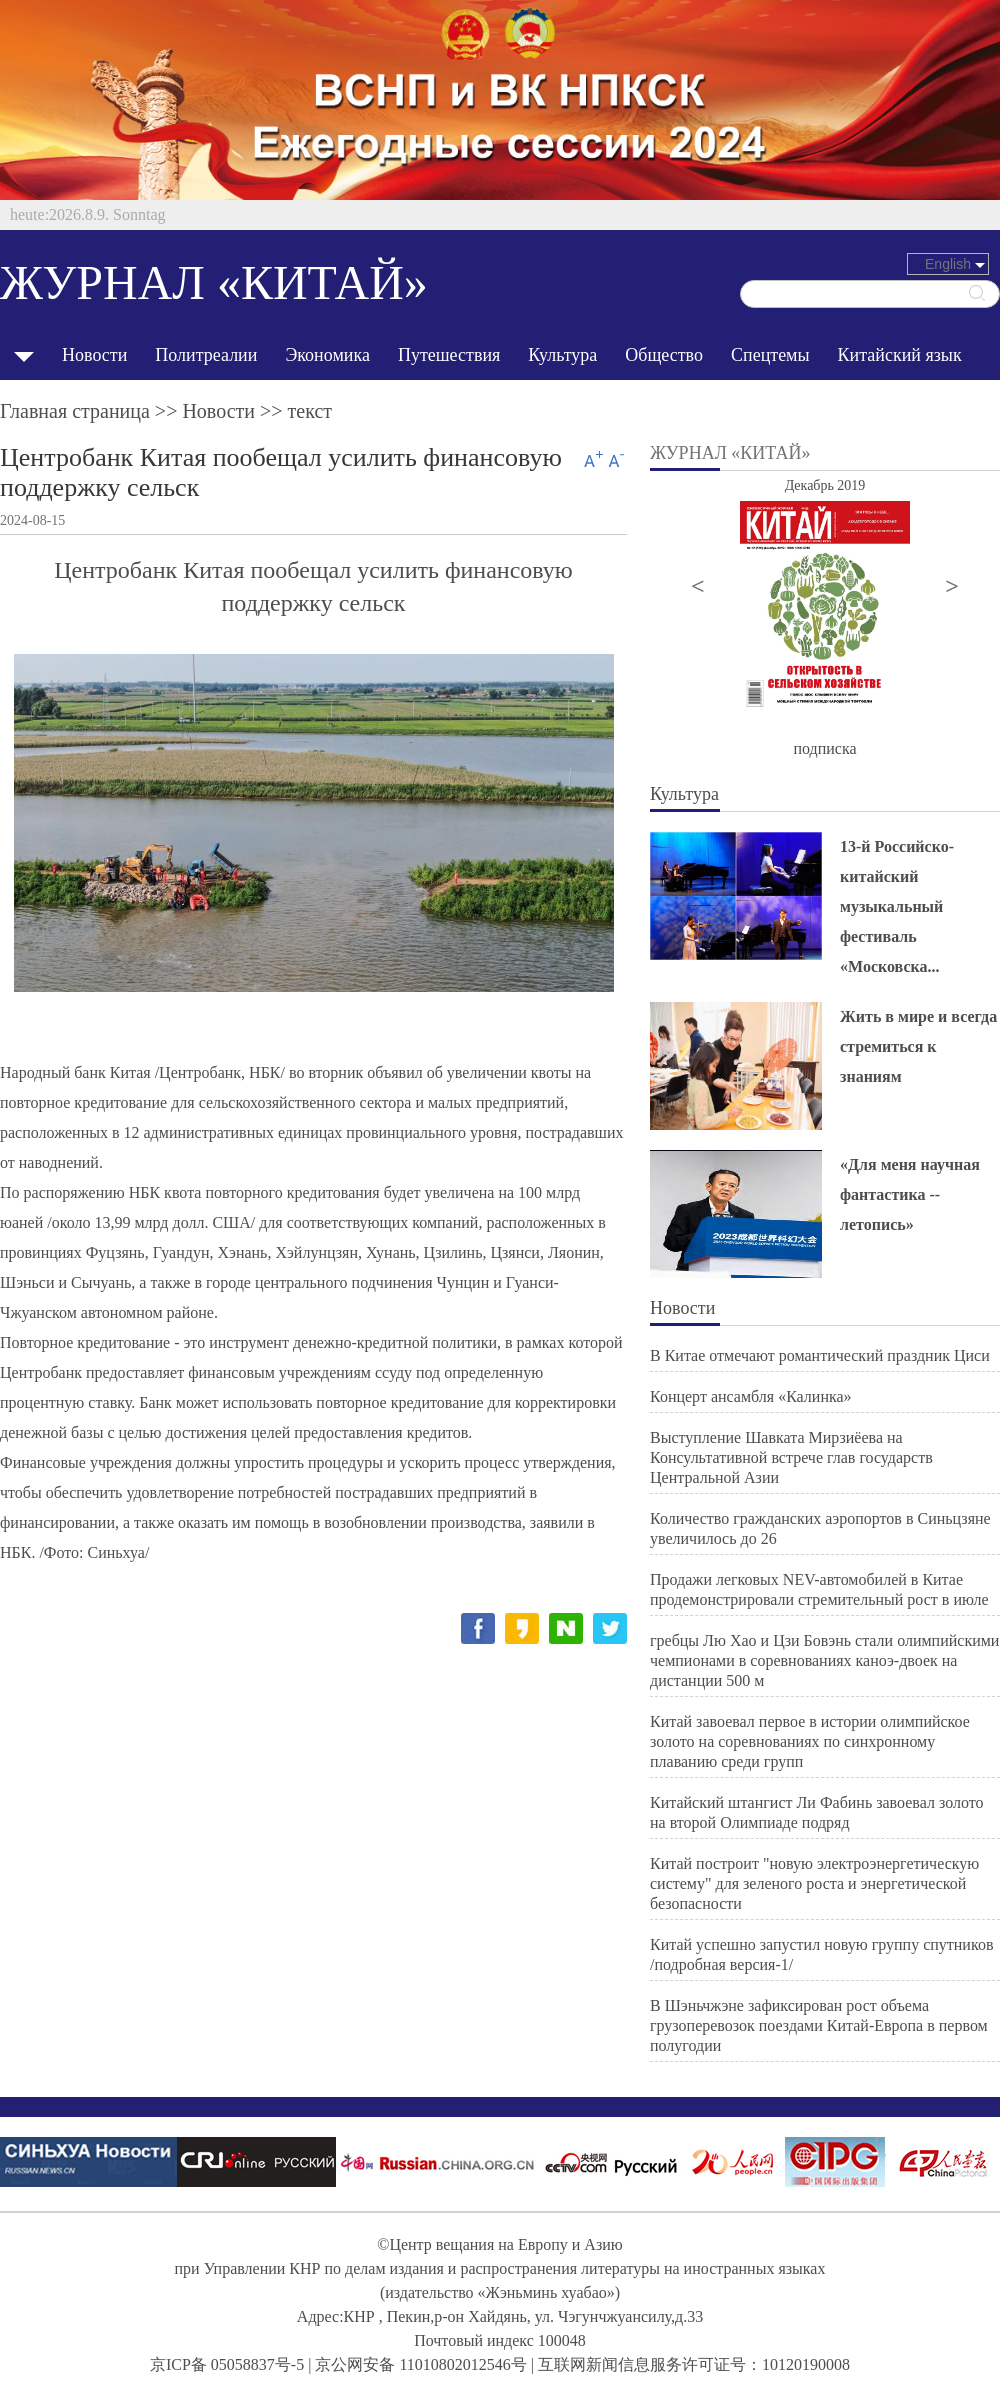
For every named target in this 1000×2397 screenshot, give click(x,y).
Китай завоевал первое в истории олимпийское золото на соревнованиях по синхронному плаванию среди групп (810, 1741)
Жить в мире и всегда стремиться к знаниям (918, 1046)
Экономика (327, 355)
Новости (94, 355)
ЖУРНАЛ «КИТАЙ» (214, 282)
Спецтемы (770, 355)
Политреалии (206, 355)
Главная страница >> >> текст (166, 411)
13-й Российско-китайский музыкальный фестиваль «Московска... (897, 906)
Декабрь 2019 (825, 485)
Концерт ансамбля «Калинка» (751, 1396)
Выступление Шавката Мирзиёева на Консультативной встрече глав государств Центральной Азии (791, 1457)
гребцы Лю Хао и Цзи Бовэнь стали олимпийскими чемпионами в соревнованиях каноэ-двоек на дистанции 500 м (824, 1660)
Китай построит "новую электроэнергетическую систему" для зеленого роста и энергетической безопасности (814, 1883)
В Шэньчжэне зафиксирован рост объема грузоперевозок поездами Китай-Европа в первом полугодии (819, 2025)
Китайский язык (900, 355)
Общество (664, 355)
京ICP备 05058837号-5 (227, 2364)
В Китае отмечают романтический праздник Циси (820, 1355)
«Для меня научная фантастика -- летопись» (910, 1194)
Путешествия (449, 355)
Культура (562, 355)
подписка (824, 748)
